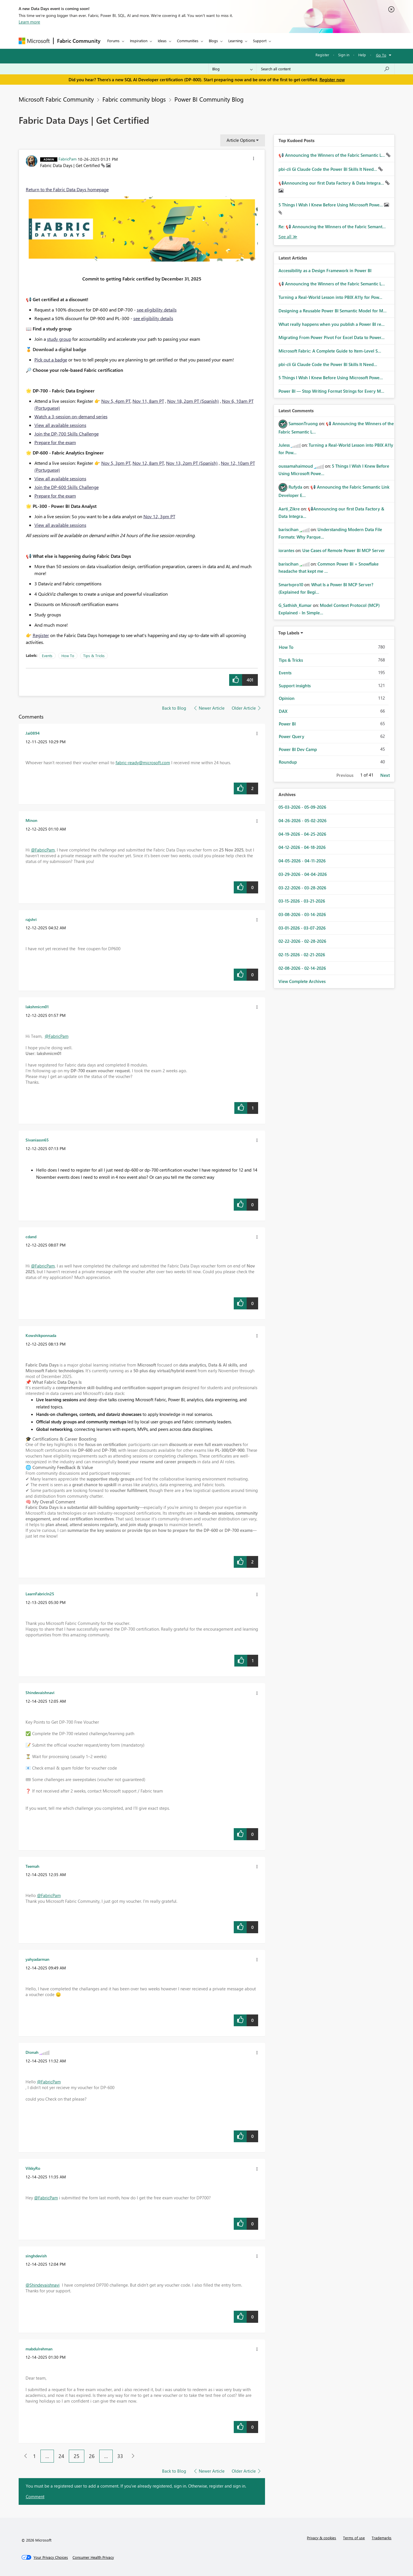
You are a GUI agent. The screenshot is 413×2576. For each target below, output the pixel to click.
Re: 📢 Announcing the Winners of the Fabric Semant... (332, 226)
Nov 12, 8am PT (148, 463)
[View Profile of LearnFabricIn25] (40, 1593)
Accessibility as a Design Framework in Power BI (324, 270)
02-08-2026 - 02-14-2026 (302, 968)
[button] (254, 159)
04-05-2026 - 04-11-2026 (302, 861)
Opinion (287, 698)
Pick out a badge (50, 360)
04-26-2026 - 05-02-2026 (302, 820)
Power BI (287, 724)
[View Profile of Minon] (31, 820)
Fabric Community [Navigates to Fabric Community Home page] (78, 40)
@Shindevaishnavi (43, 2285)
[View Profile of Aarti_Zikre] (289, 509)
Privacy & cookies (321, 2537)
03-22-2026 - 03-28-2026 (302, 888)
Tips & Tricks (94, 655)
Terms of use (354, 2537)
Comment (35, 2496)
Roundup (288, 762)
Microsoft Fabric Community (56, 99)
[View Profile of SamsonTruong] (303, 423)
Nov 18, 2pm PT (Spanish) (193, 401)
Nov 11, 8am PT (148, 401)
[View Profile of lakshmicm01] (37, 1006)
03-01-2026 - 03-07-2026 (302, 928)
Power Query (291, 736)
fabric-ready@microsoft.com (143, 762)
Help (362, 54)
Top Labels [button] (288, 633)
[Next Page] (131, 2456)
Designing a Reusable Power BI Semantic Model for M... (332, 310)
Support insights (295, 685)
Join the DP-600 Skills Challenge (66, 487)
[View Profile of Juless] (284, 445)
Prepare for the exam (55, 442)
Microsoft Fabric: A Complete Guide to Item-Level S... (329, 351)
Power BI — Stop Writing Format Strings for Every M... (331, 391)
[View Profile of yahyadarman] (37, 1959)
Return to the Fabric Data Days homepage (67, 189)
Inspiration (138, 40)
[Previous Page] (23, 2456)
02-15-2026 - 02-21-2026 (301, 954)
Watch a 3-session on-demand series (71, 416)
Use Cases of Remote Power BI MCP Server (343, 550)
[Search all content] (325, 68)
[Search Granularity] (232, 68)
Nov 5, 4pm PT (115, 401)
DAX (283, 711)
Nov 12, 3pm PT (159, 516)
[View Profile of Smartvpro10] (290, 584)
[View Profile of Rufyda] (295, 487)
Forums (113, 40)
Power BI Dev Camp (298, 749)
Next (385, 775)
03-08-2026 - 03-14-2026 (302, 914)
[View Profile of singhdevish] (36, 2255)
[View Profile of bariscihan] (288, 529)
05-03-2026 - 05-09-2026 (302, 807)
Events (47, 655)
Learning (235, 40)
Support (259, 40)
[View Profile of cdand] (31, 1236)
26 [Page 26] (92, 2456)
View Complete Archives (302, 981)
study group (59, 339)
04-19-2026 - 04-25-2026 (302, 834)
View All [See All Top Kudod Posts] (287, 236)
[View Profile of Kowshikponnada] (41, 1335)
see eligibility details (157, 310)
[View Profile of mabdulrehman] (39, 2349)
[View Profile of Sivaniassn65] (37, 1140)
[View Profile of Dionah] (32, 2052)
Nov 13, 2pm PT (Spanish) (192, 463)
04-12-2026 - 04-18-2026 (302, 847)
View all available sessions (60, 425)
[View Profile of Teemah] (32, 1866)
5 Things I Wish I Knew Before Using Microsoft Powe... (331, 205)
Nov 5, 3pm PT (115, 463)
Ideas (162, 40)
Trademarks (381, 2537)
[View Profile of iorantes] (286, 550)
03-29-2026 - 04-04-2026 (302, 874)
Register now (332, 79)
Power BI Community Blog (208, 99)
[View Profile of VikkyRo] (33, 2168)
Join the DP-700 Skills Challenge (66, 434)
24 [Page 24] (61, 2456)
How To (67, 655)
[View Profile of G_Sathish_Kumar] (295, 605)
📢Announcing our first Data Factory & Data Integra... (331, 183)
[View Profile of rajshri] (31, 919)
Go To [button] (381, 55)
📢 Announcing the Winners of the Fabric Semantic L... (332, 155)
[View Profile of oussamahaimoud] (295, 466)
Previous (344, 775)
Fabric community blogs (134, 99)
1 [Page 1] (34, 2456)
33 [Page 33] (120, 2456)
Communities (187, 40)
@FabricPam (43, 850)
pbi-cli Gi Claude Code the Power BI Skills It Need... (328, 169)
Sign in (343, 54)
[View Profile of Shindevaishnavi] (40, 1692)
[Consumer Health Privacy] (93, 2557)
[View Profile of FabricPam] (68, 159)
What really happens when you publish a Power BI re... (331, 324)
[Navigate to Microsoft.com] (34, 41)
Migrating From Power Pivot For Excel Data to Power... (331, 337)
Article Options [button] (241, 140)
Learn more (29, 22)
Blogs (213, 40)
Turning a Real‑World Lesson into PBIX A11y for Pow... (330, 297)
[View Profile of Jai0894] (33, 733)
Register (322, 54)
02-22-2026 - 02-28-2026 (302, 941)
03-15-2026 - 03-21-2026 (301, 901)
